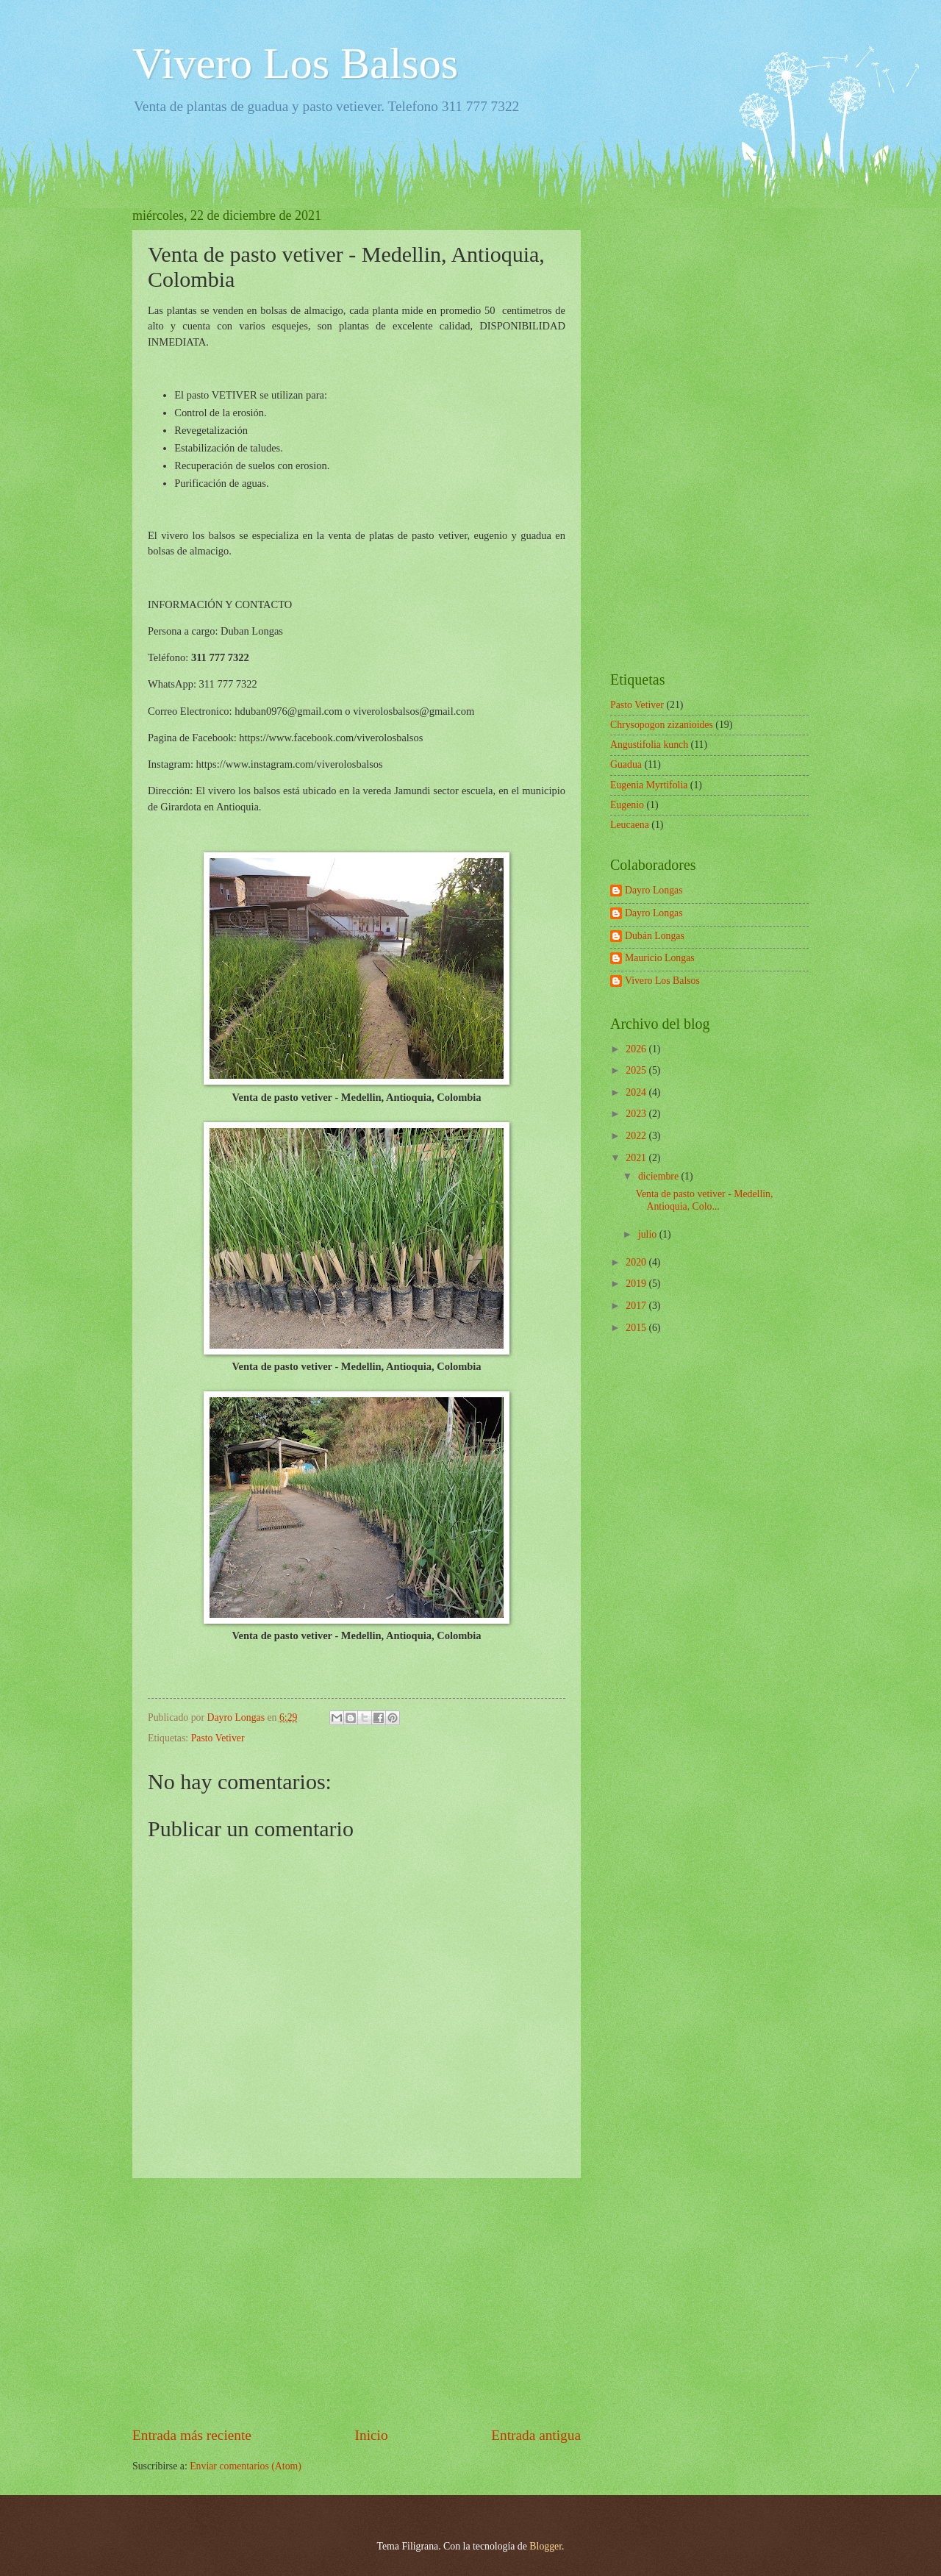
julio (648, 1234)
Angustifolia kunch (649, 744)
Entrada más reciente (191, 2435)
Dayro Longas (654, 890)
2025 (637, 1070)
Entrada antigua (536, 2435)
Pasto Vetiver (218, 1738)
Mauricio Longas (660, 957)
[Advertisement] (356, 2302)
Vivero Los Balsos (295, 63)
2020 (637, 1262)
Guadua (626, 764)
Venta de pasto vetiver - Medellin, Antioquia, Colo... (704, 1200)
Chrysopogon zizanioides (661, 724)
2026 (637, 1049)
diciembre (659, 1176)
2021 (637, 1157)
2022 (637, 1135)
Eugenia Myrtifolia (648, 785)
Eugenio (627, 804)
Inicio (371, 2435)
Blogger (545, 2546)
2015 (637, 1327)
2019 (637, 1283)
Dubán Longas (654, 935)
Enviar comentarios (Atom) (245, 2466)
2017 (637, 1305)
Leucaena (629, 824)
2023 (637, 1113)
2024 (637, 1092)
